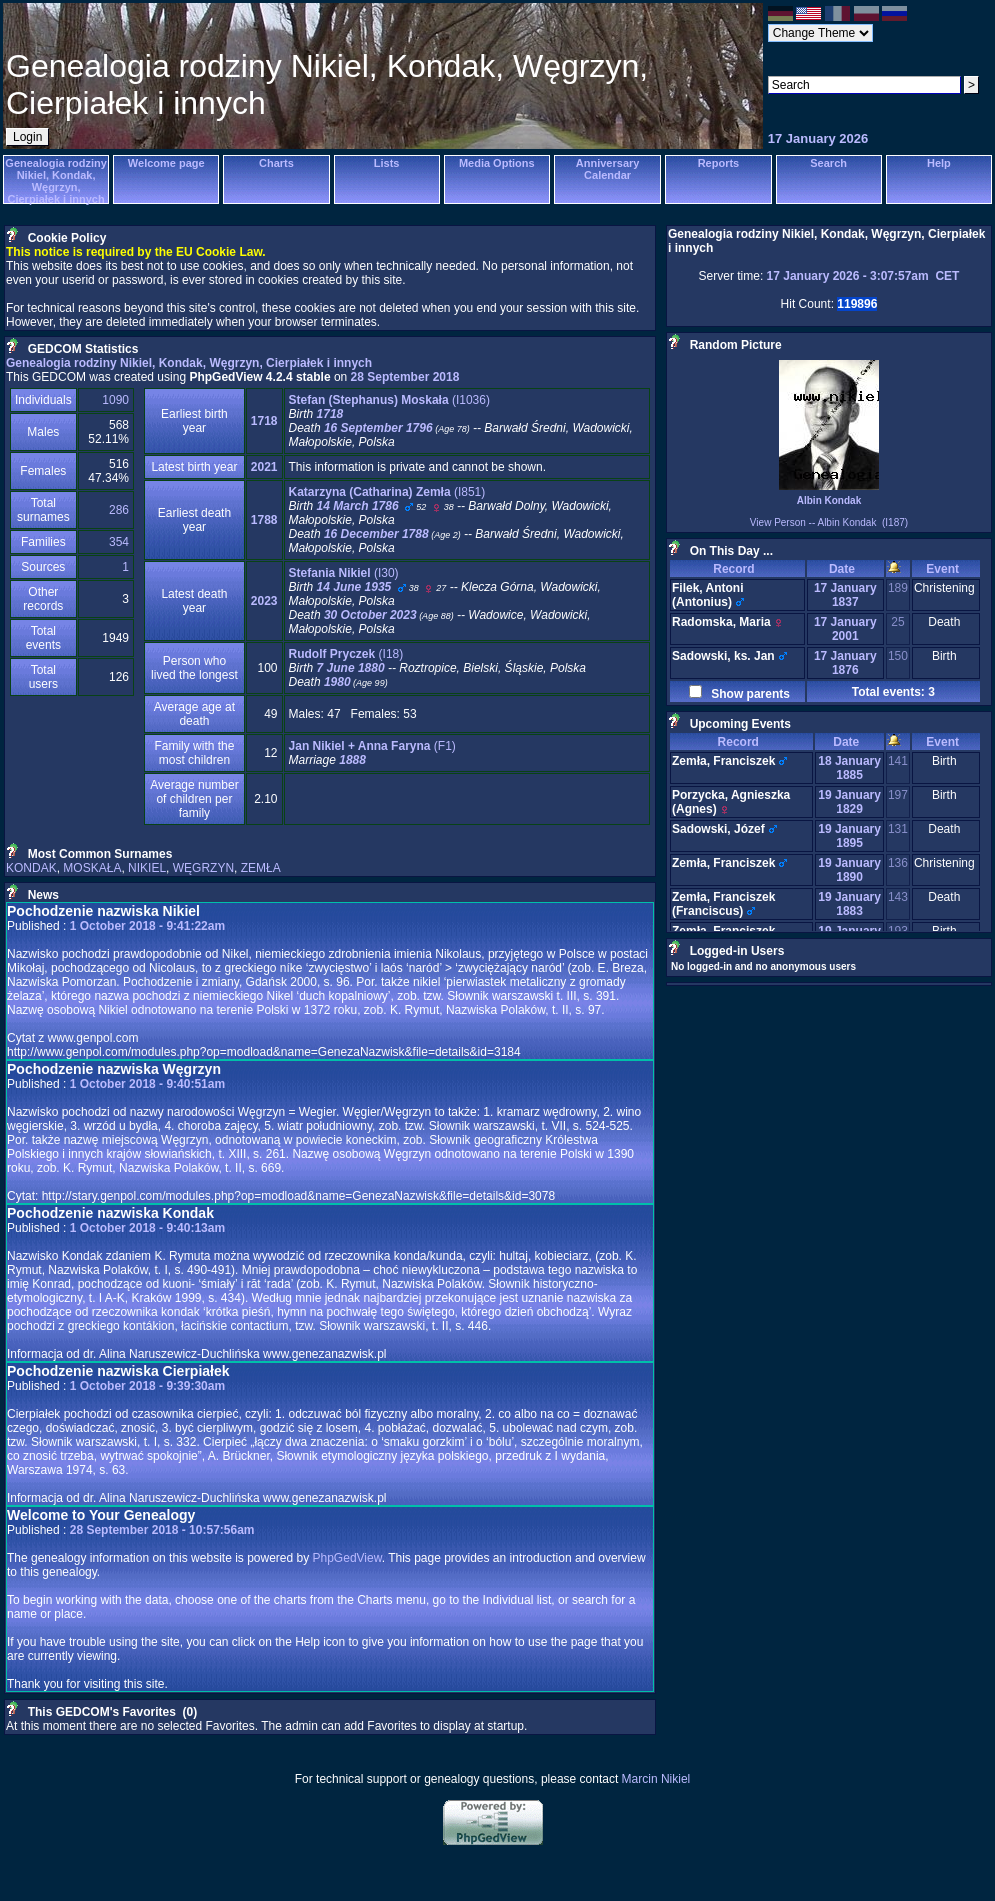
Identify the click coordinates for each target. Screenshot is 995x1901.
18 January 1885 (849, 768)
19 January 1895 (849, 836)
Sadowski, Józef (718, 829)
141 (898, 761)
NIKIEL (147, 868)
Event (945, 569)
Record (737, 569)
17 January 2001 (845, 629)
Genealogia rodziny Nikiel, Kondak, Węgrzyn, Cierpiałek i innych (55, 181)
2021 (264, 467)
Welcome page (166, 163)
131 (898, 829)
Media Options (497, 163)
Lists (387, 163)
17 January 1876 (845, 663)
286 (119, 510)
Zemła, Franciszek (723, 761)
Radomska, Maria (721, 622)
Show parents (747, 694)
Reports (719, 163)
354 (119, 542)
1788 (264, 520)
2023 (264, 601)
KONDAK (31, 868)
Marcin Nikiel (656, 1779)
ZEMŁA (261, 868)
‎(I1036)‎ (389, 400)
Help (939, 163)
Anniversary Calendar (608, 169)
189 (898, 588)
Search (828, 163)
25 (897, 622)
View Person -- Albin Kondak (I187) (829, 522)
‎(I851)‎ (387, 492)
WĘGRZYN (203, 868)
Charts (276, 163)
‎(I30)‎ (344, 573)
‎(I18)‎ (346, 654)
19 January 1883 (849, 904)
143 (898, 897)
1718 (264, 421)
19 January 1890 (849, 870)
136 (898, 863)
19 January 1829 (849, 802)
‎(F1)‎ (372, 746)
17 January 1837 (845, 595)
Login (27, 137)
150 (898, 656)
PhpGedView (347, 1558)
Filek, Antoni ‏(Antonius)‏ (708, 595)
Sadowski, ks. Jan (723, 656)
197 (898, 795)
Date (845, 569)
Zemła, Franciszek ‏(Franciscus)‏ (723, 904)
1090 (115, 400)
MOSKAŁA (92, 868)
